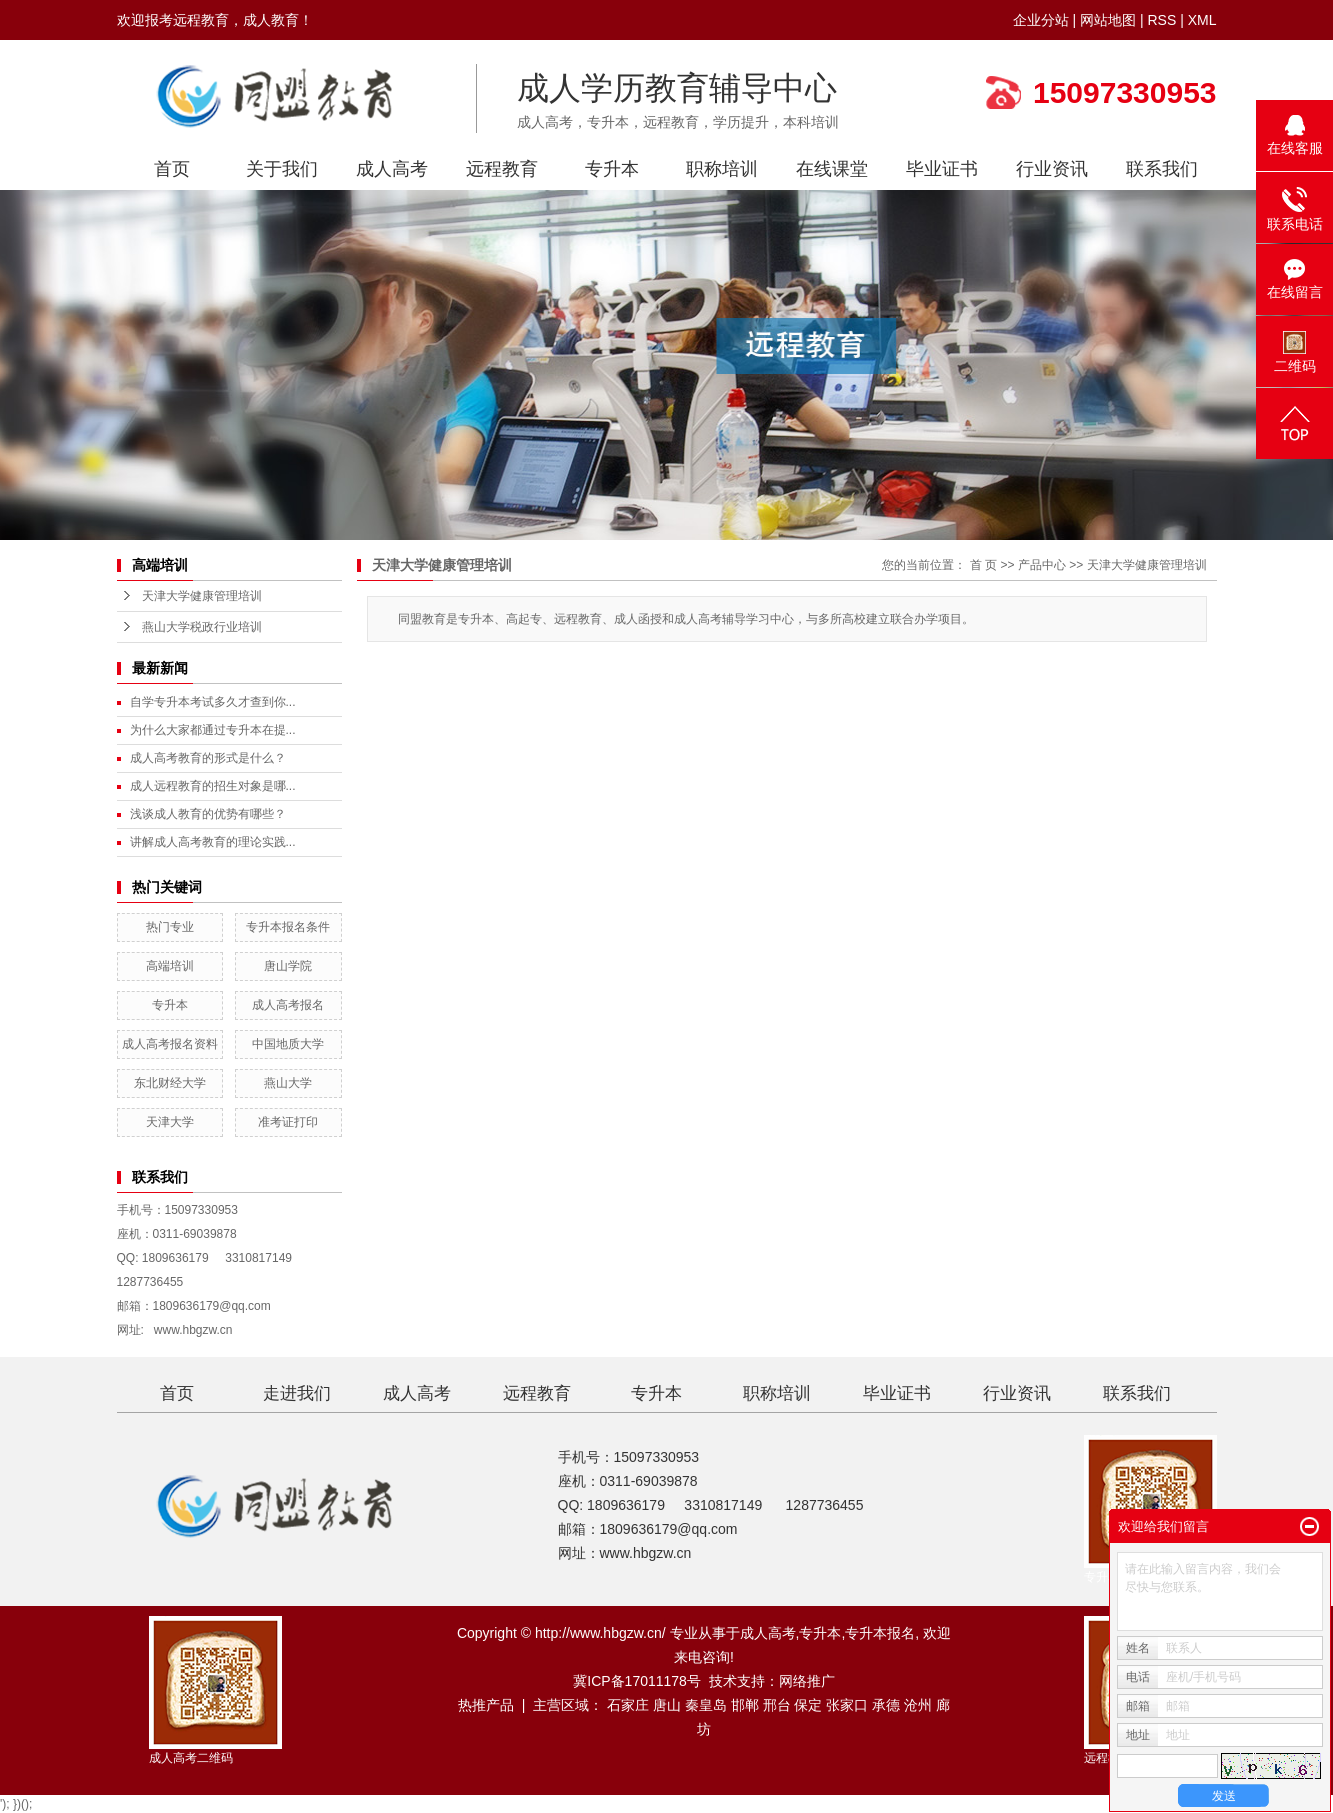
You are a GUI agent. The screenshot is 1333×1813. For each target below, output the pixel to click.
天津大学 (170, 1122)
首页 (172, 169)
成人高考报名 (288, 1005)
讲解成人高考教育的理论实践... (213, 842)
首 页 (983, 565)
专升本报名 (880, 1633)
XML (1202, 20)
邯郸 (745, 1705)
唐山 (667, 1705)
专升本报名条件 (288, 927)
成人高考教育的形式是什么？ (208, 758)
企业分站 (1041, 20)
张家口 (847, 1705)
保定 (808, 1705)
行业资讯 (1052, 169)
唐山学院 (288, 966)
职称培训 (722, 169)
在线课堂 (832, 169)
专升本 (612, 169)
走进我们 (297, 1393)
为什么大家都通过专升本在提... (213, 730)
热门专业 (170, 927)
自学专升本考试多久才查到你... (213, 702)
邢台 (777, 1705)
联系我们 (1162, 169)
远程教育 (502, 169)
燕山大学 (288, 1083)
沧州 (918, 1705)
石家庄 (628, 1705)
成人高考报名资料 (170, 1044)
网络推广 (807, 1681)
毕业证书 (942, 169)
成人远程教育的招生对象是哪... (213, 786)
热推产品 (486, 1705)
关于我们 (282, 169)
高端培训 (170, 966)
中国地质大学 (288, 1044)
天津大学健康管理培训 (202, 596)
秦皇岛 (706, 1705)
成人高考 (392, 169)
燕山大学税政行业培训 (202, 627)
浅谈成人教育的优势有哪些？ (208, 814)
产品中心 (1042, 565)
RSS (1161, 20)
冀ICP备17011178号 (637, 1681)
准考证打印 (288, 1122)
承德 (886, 1705)
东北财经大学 (170, 1083)
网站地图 (1108, 20)
